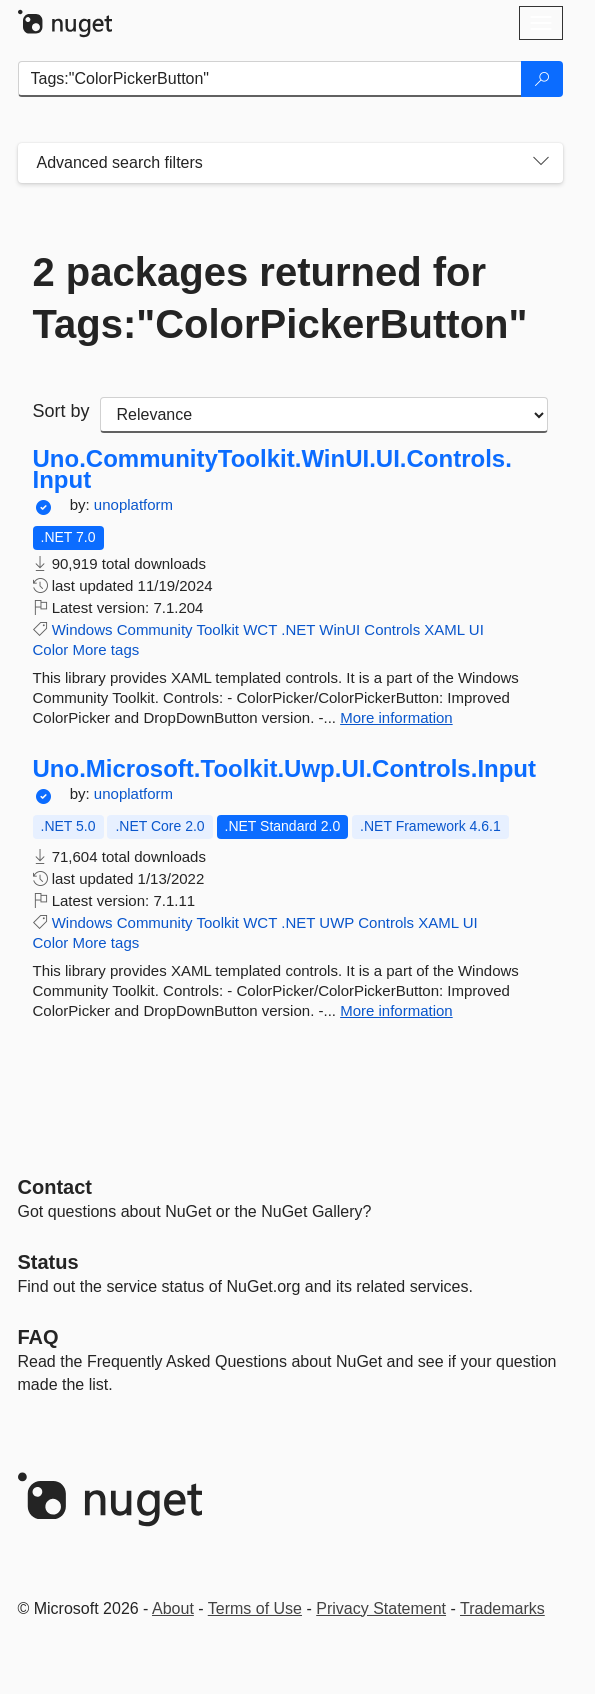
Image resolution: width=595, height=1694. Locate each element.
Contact (55, 1187)
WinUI (339, 629)
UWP (336, 922)
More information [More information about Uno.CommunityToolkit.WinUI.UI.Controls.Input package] (396, 717)
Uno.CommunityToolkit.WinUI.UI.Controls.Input (272, 469)
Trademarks (502, 1608)
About (173, 1608)
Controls (392, 629)
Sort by (61, 411)
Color (51, 649)
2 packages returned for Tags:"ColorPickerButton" (280, 298)
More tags (106, 649)
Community (155, 629)
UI (476, 629)
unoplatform (133, 504)
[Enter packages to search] (270, 79)
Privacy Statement (381, 1608)
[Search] (542, 79)
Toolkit (217, 629)
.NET (298, 629)
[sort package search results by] (324, 415)
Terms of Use (255, 1608)
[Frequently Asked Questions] (38, 1337)
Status (48, 1262)
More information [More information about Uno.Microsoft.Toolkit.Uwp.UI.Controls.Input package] (396, 1010)
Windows (82, 629)
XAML (444, 629)
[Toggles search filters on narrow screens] (541, 163)
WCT (260, 629)
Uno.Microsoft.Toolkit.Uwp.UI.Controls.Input (285, 769)
